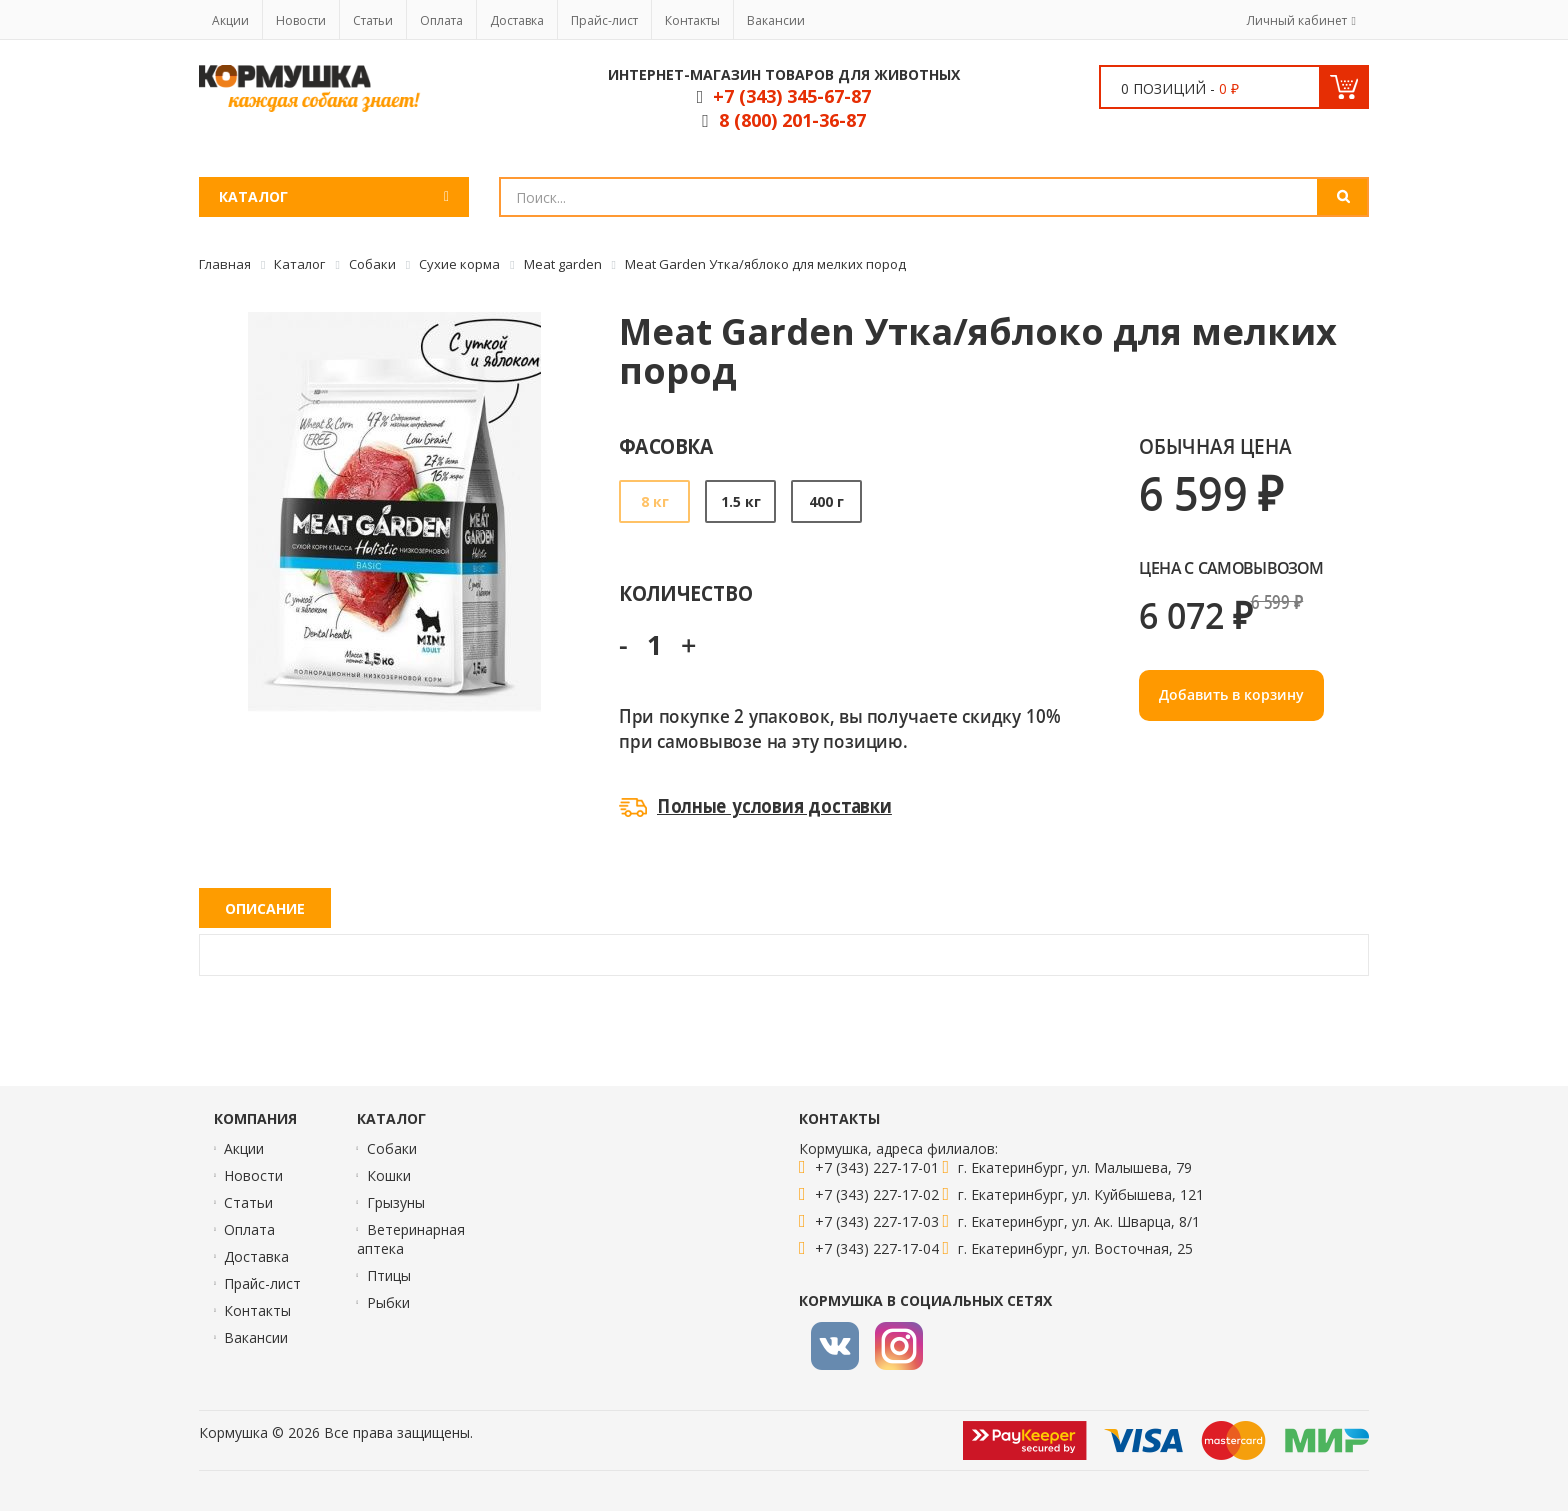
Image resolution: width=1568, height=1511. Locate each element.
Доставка (517, 20)
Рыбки (388, 1302)
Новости (301, 20)
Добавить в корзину (1231, 694)
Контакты (692, 20)
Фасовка (666, 445)
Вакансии (776, 20)
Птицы (389, 1275)
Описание (265, 908)
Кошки (389, 1175)
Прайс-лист (604, 20)
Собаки (392, 1148)
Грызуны (396, 1202)
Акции (230, 20)
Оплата (441, 20)
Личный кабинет (1297, 20)
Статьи (373, 20)
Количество (685, 592)
